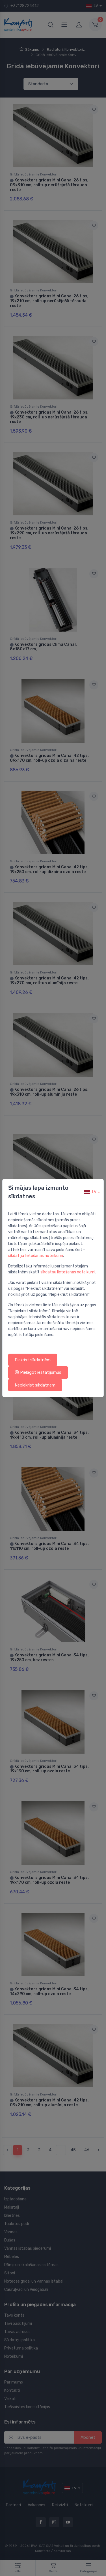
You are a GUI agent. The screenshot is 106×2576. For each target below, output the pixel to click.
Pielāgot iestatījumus (38, 1372)
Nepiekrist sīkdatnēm (35, 1385)
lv (90, 1191)
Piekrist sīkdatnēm (33, 1359)
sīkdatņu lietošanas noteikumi (35, 1255)
